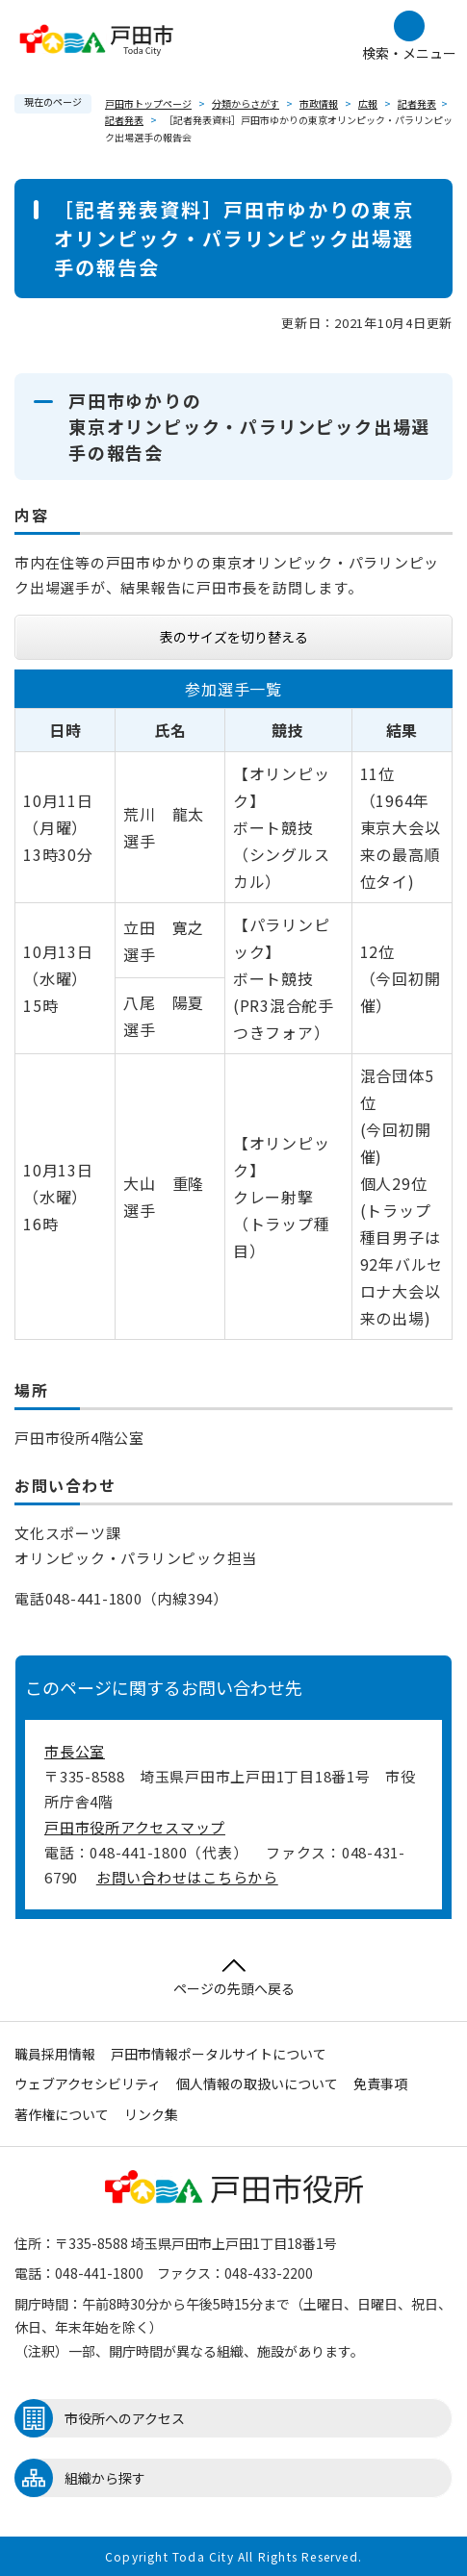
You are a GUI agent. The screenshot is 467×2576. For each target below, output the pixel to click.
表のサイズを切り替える (234, 636)
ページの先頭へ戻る (234, 1978)
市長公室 (74, 1751)
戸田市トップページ (148, 103)
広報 (367, 103)
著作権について (61, 2114)
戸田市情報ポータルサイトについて (218, 2053)
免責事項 (380, 2083)
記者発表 (417, 103)
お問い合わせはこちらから (187, 1877)
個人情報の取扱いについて (257, 2083)
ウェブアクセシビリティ (87, 2083)
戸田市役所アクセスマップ (134, 1827)
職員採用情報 (54, 2053)
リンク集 (151, 2114)
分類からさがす (245, 103)
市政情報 (318, 103)
